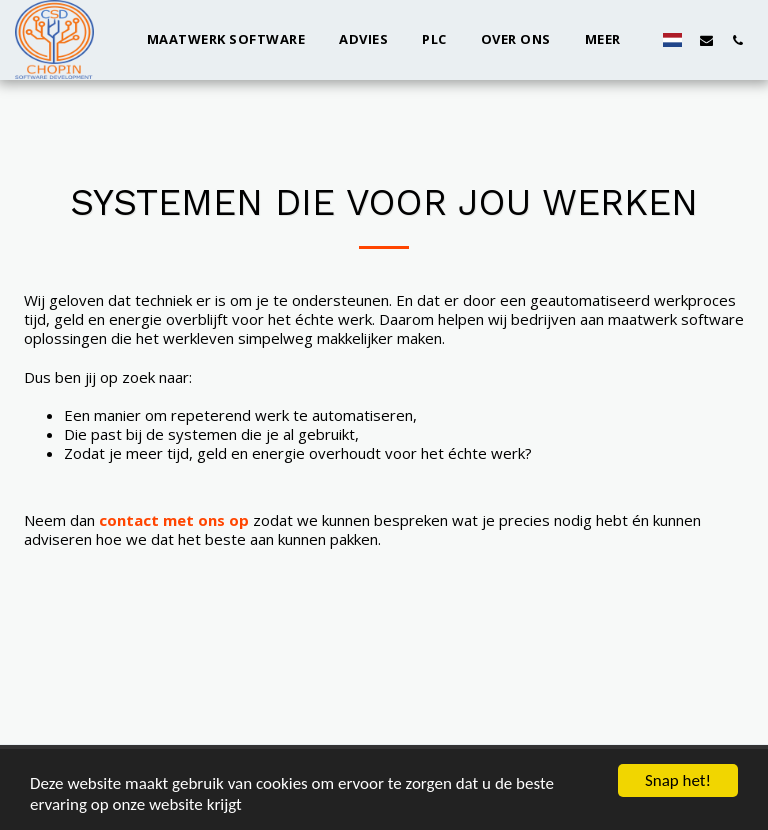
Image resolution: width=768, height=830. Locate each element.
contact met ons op (174, 520)
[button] (706, 40)
